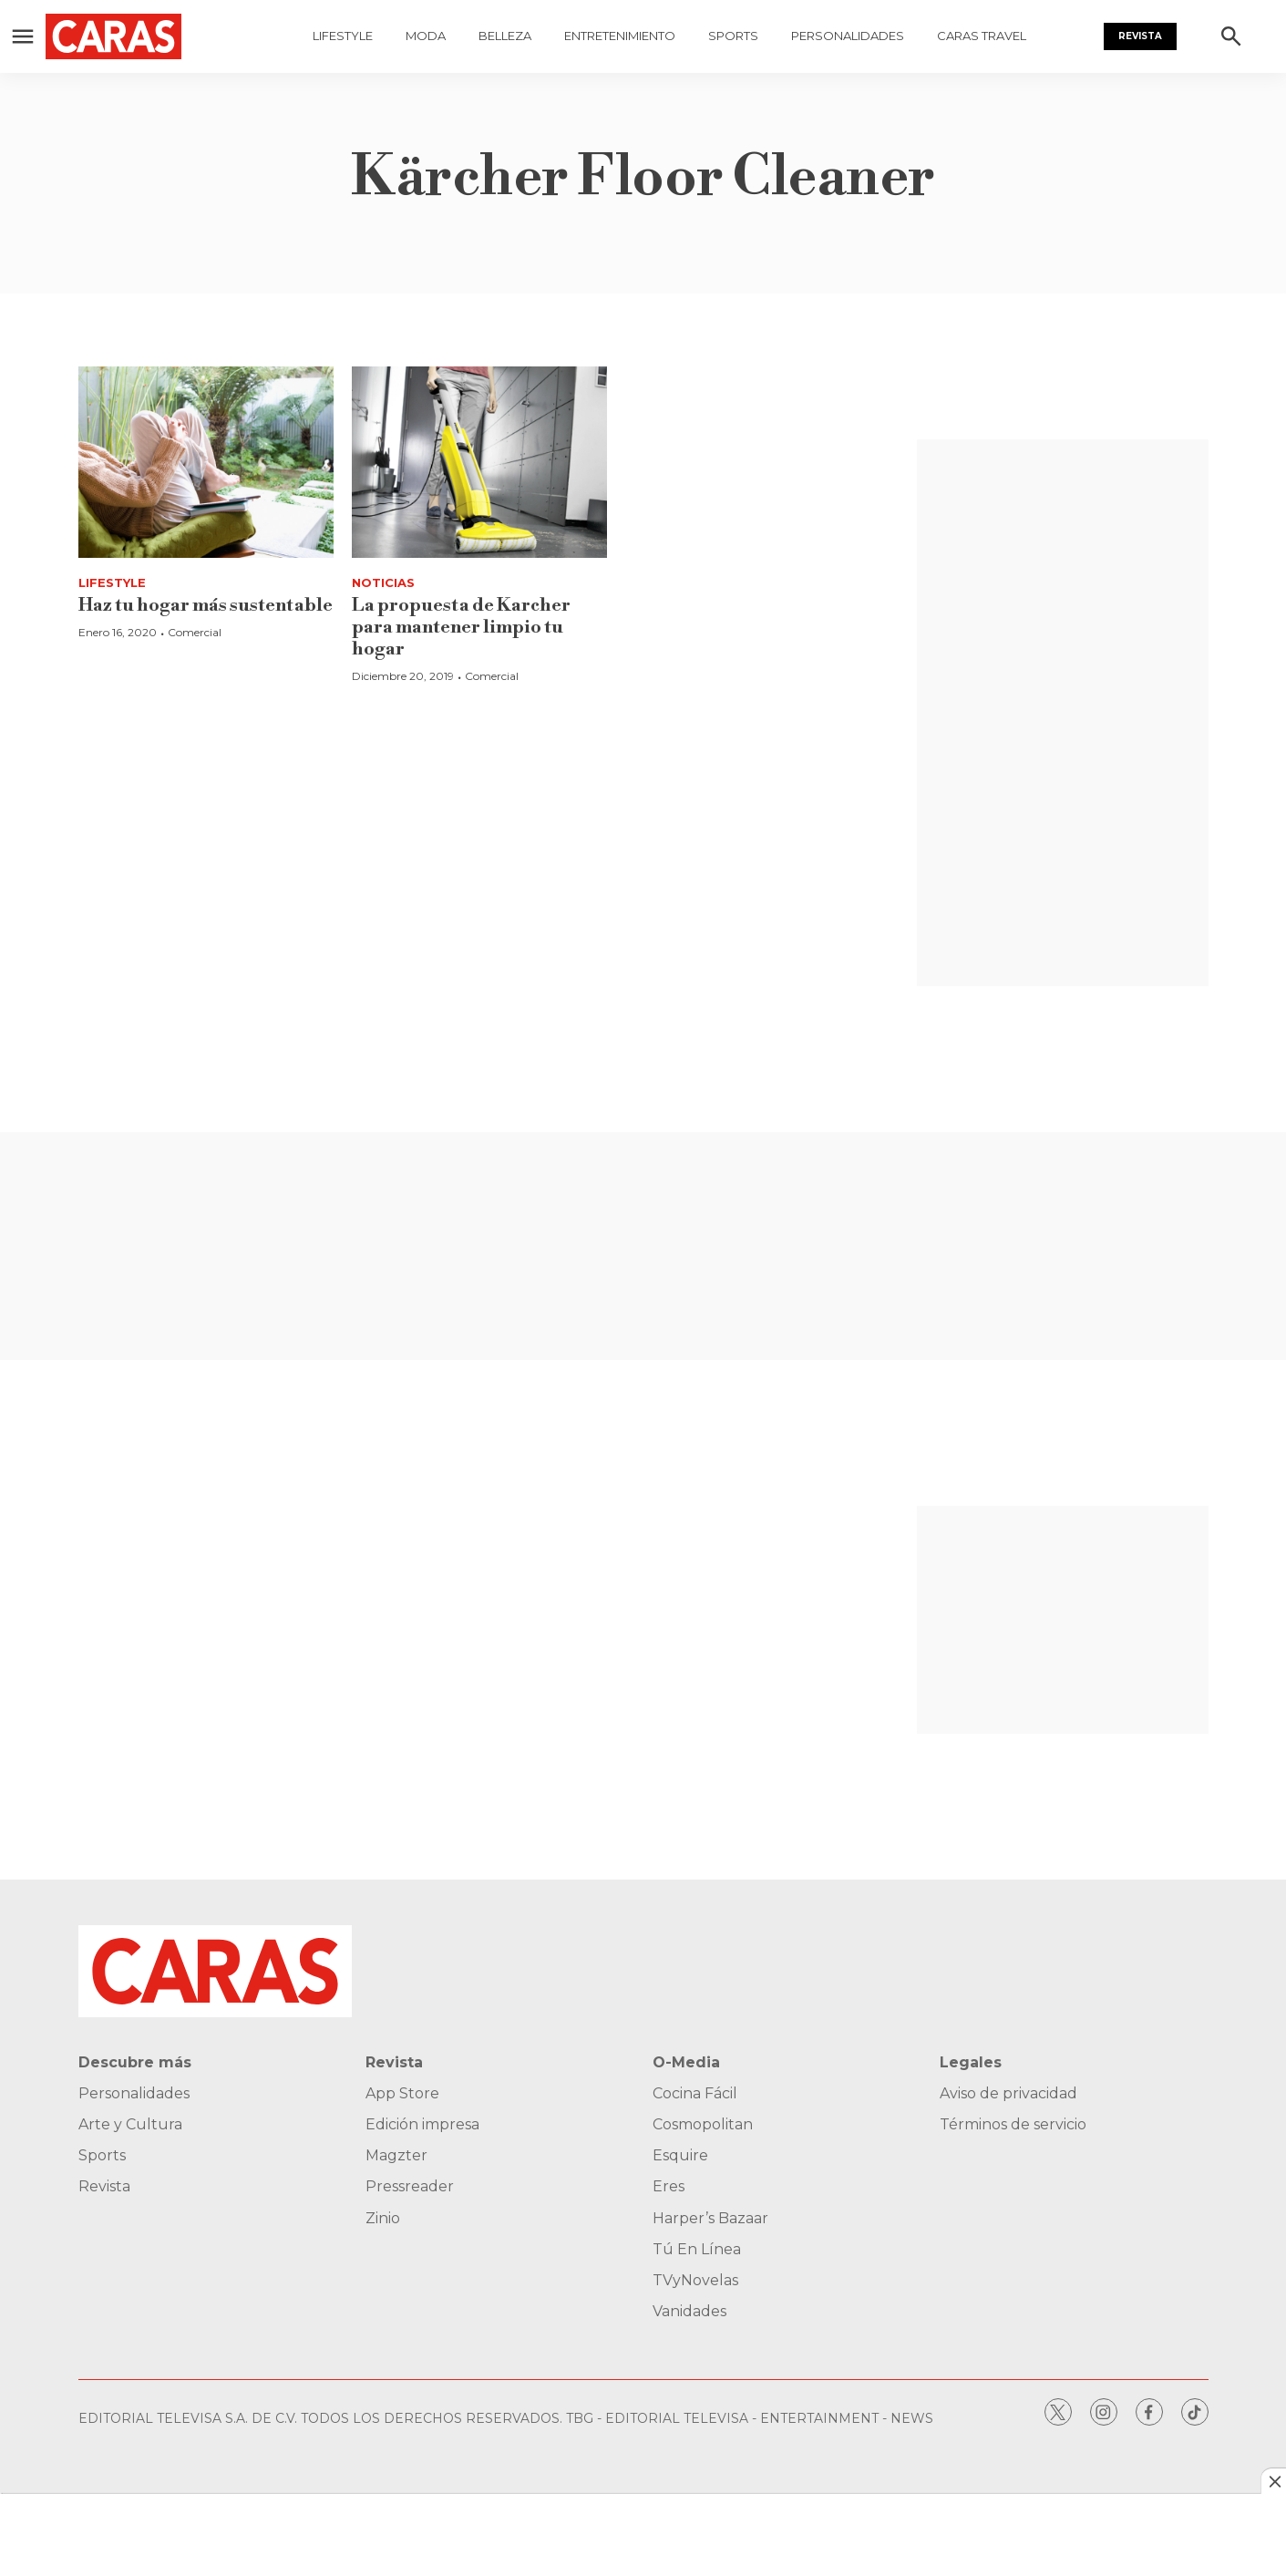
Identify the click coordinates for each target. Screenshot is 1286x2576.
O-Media (686, 2062)
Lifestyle (343, 35)
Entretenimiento (619, 35)
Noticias (383, 582)
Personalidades (847, 35)
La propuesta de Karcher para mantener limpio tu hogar (461, 627)
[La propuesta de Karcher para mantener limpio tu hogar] (479, 462)
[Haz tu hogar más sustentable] (206, 462)
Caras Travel (981, 35)
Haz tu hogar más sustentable (205, 605)
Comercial (194, 632)
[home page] (141, 36)
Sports (733, 35)
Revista (1140, 36)
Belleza (504, 35)
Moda (426, 35)
